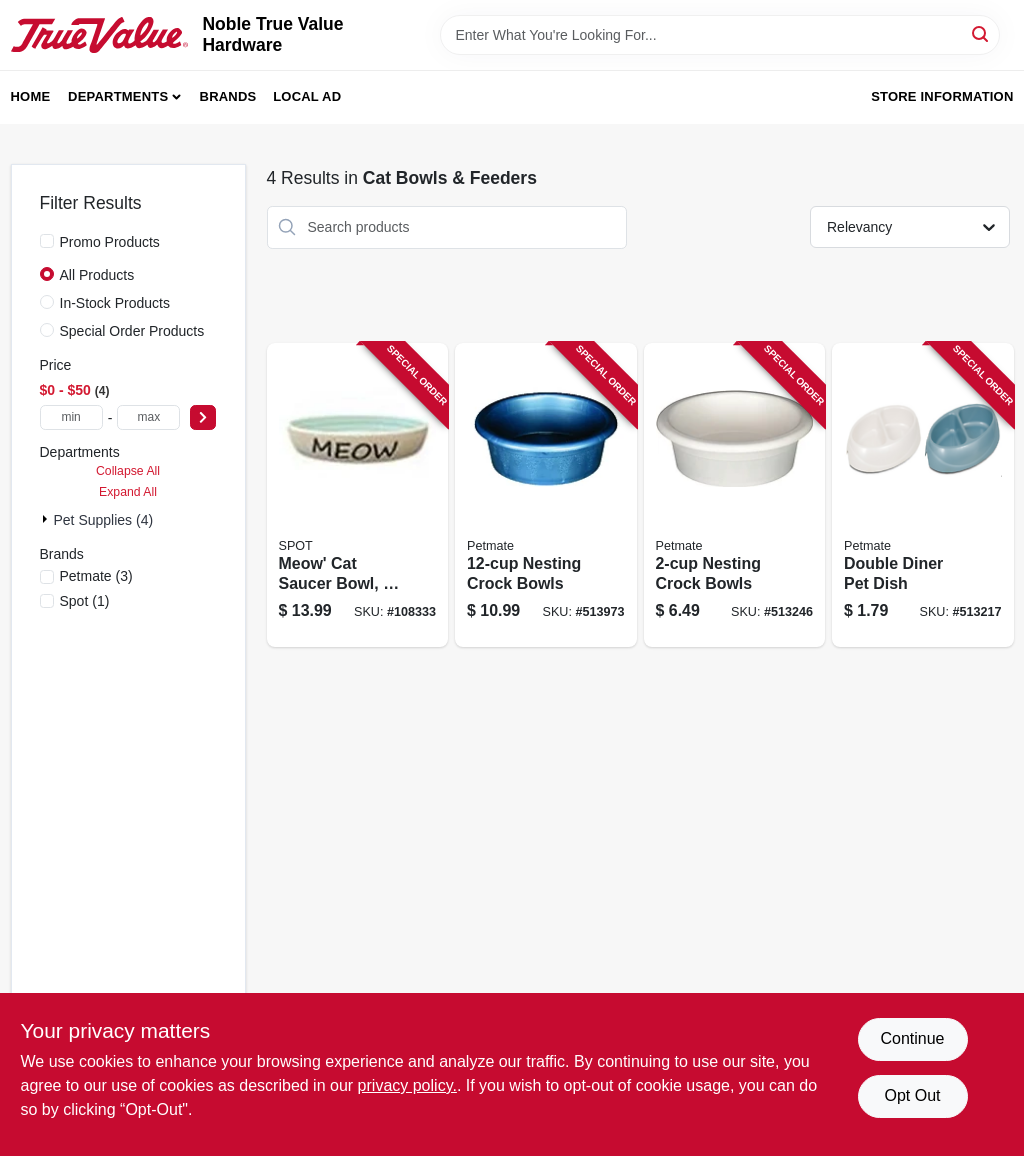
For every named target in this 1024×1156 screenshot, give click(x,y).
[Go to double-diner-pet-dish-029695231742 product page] (923, 495)
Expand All (128, 492)
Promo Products (110, 242)
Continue (912, 1038)
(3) (96, 576)
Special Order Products (132, 331)
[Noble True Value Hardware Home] (100, 35)
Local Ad (307, 96)
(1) (85, 601)
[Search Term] (720, 35)
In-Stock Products (115, 303)
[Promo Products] (47, 241)
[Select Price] (203, 417)
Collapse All (128, 471)
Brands (228, 96)
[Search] (981, 33)
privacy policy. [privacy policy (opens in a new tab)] (407, 1085)
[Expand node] (47, 519)
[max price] (148, 417)
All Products (97, 275)
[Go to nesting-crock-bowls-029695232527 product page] (546, 495)
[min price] (71, 417)
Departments (118, 96)
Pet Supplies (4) (104, 520)
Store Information (942, 96)
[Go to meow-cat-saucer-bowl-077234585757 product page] (358, 495)
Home (31, 96)
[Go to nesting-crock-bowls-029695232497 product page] (735, 495)
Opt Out (912, 1095)
